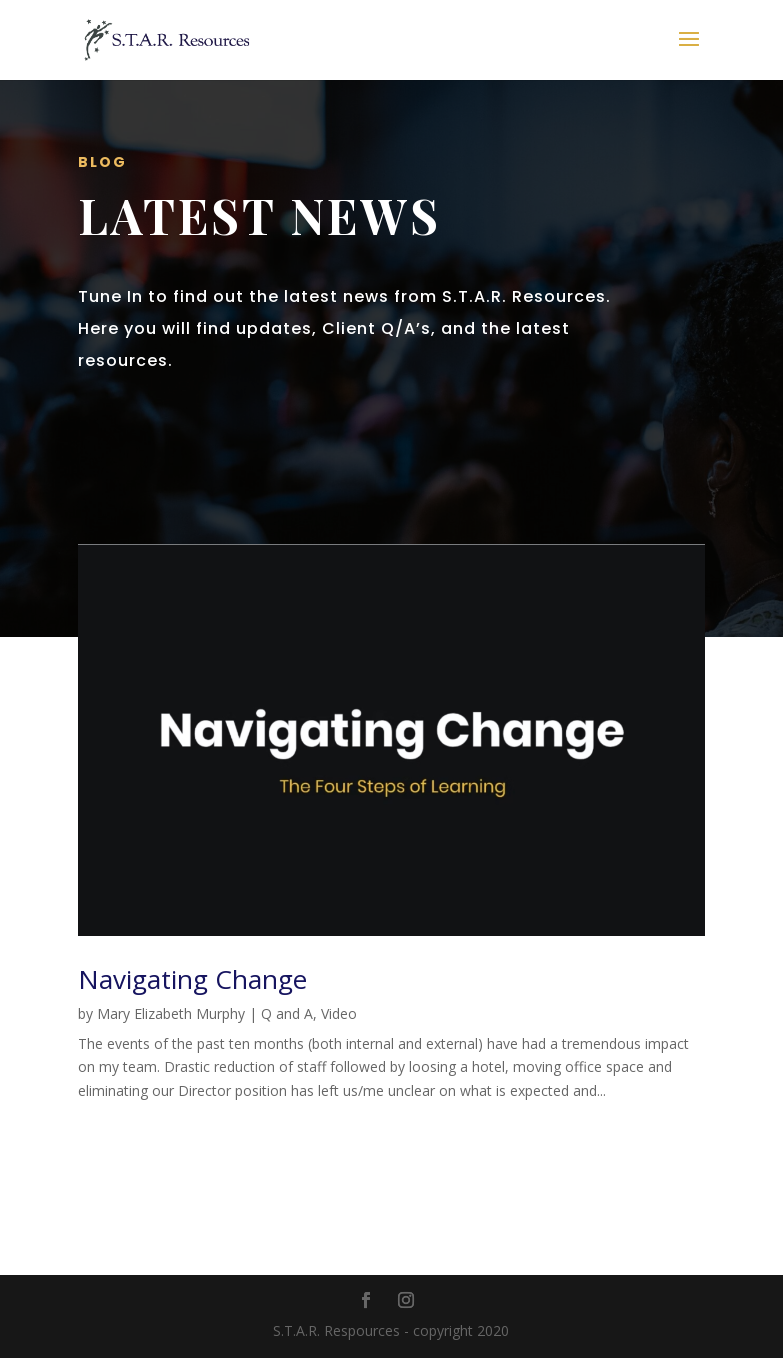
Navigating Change (192, 979)
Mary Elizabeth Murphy (171, 1013)
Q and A (287, 1013)
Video (339, 1013)
